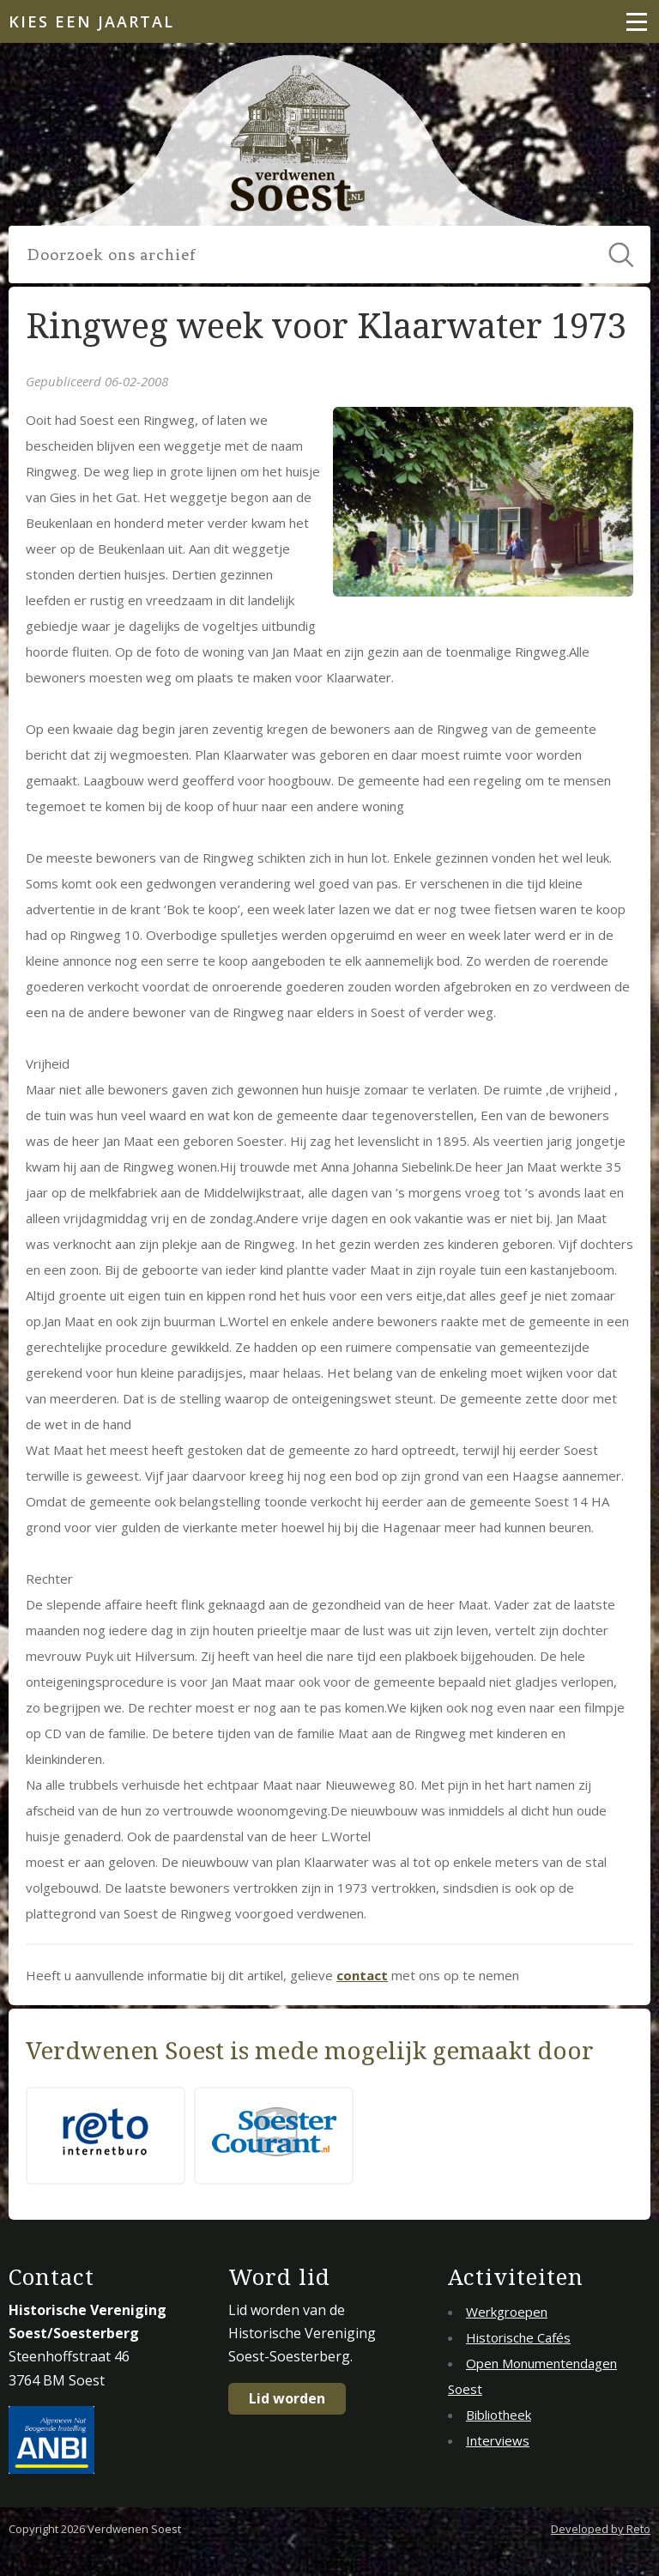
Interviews (497, 2440)
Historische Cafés (518, 2337)
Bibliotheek (498, 2414)
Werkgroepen (506, 2311)
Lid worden (287, 2398)
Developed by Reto (600, 2529)
